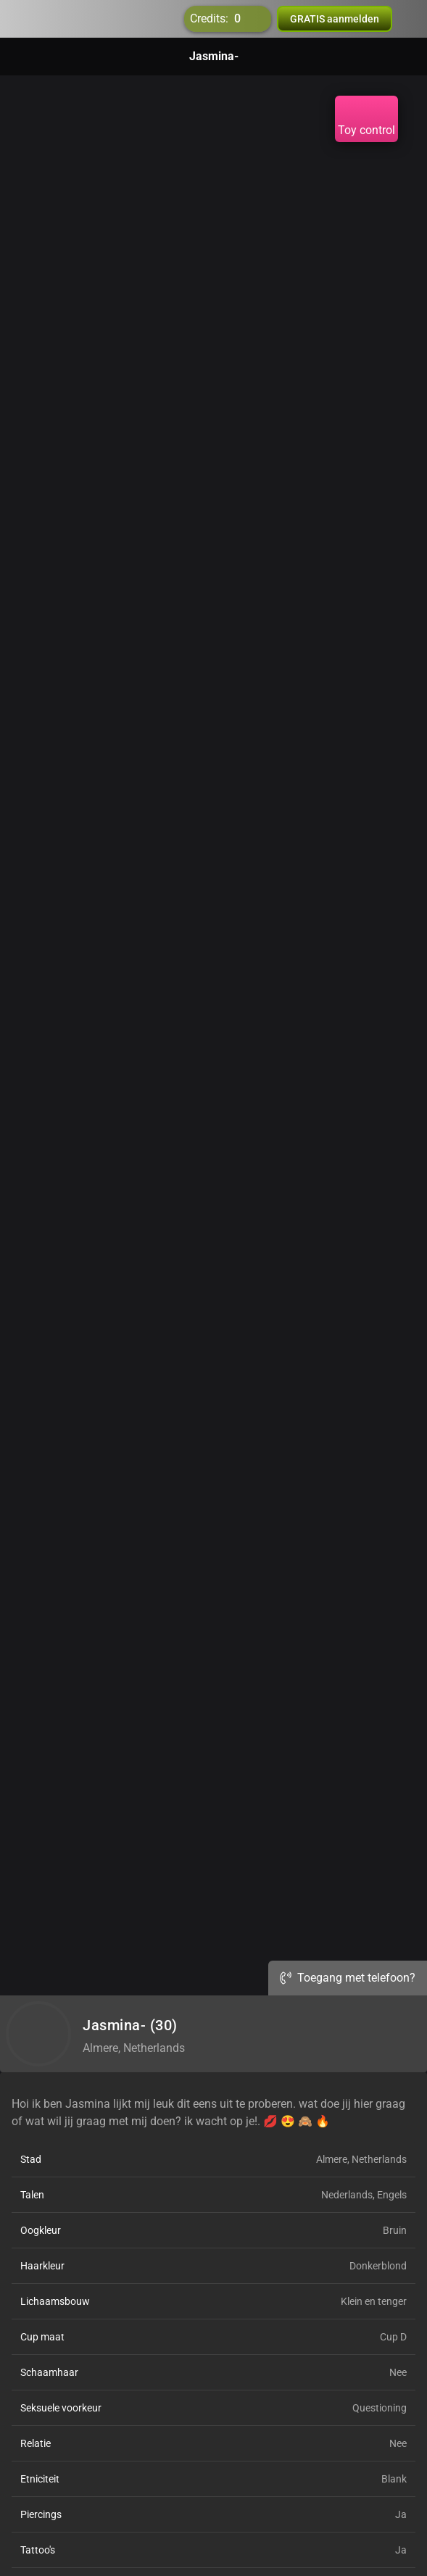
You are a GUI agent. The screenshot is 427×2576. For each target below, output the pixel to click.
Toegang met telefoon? (347, 1978)
